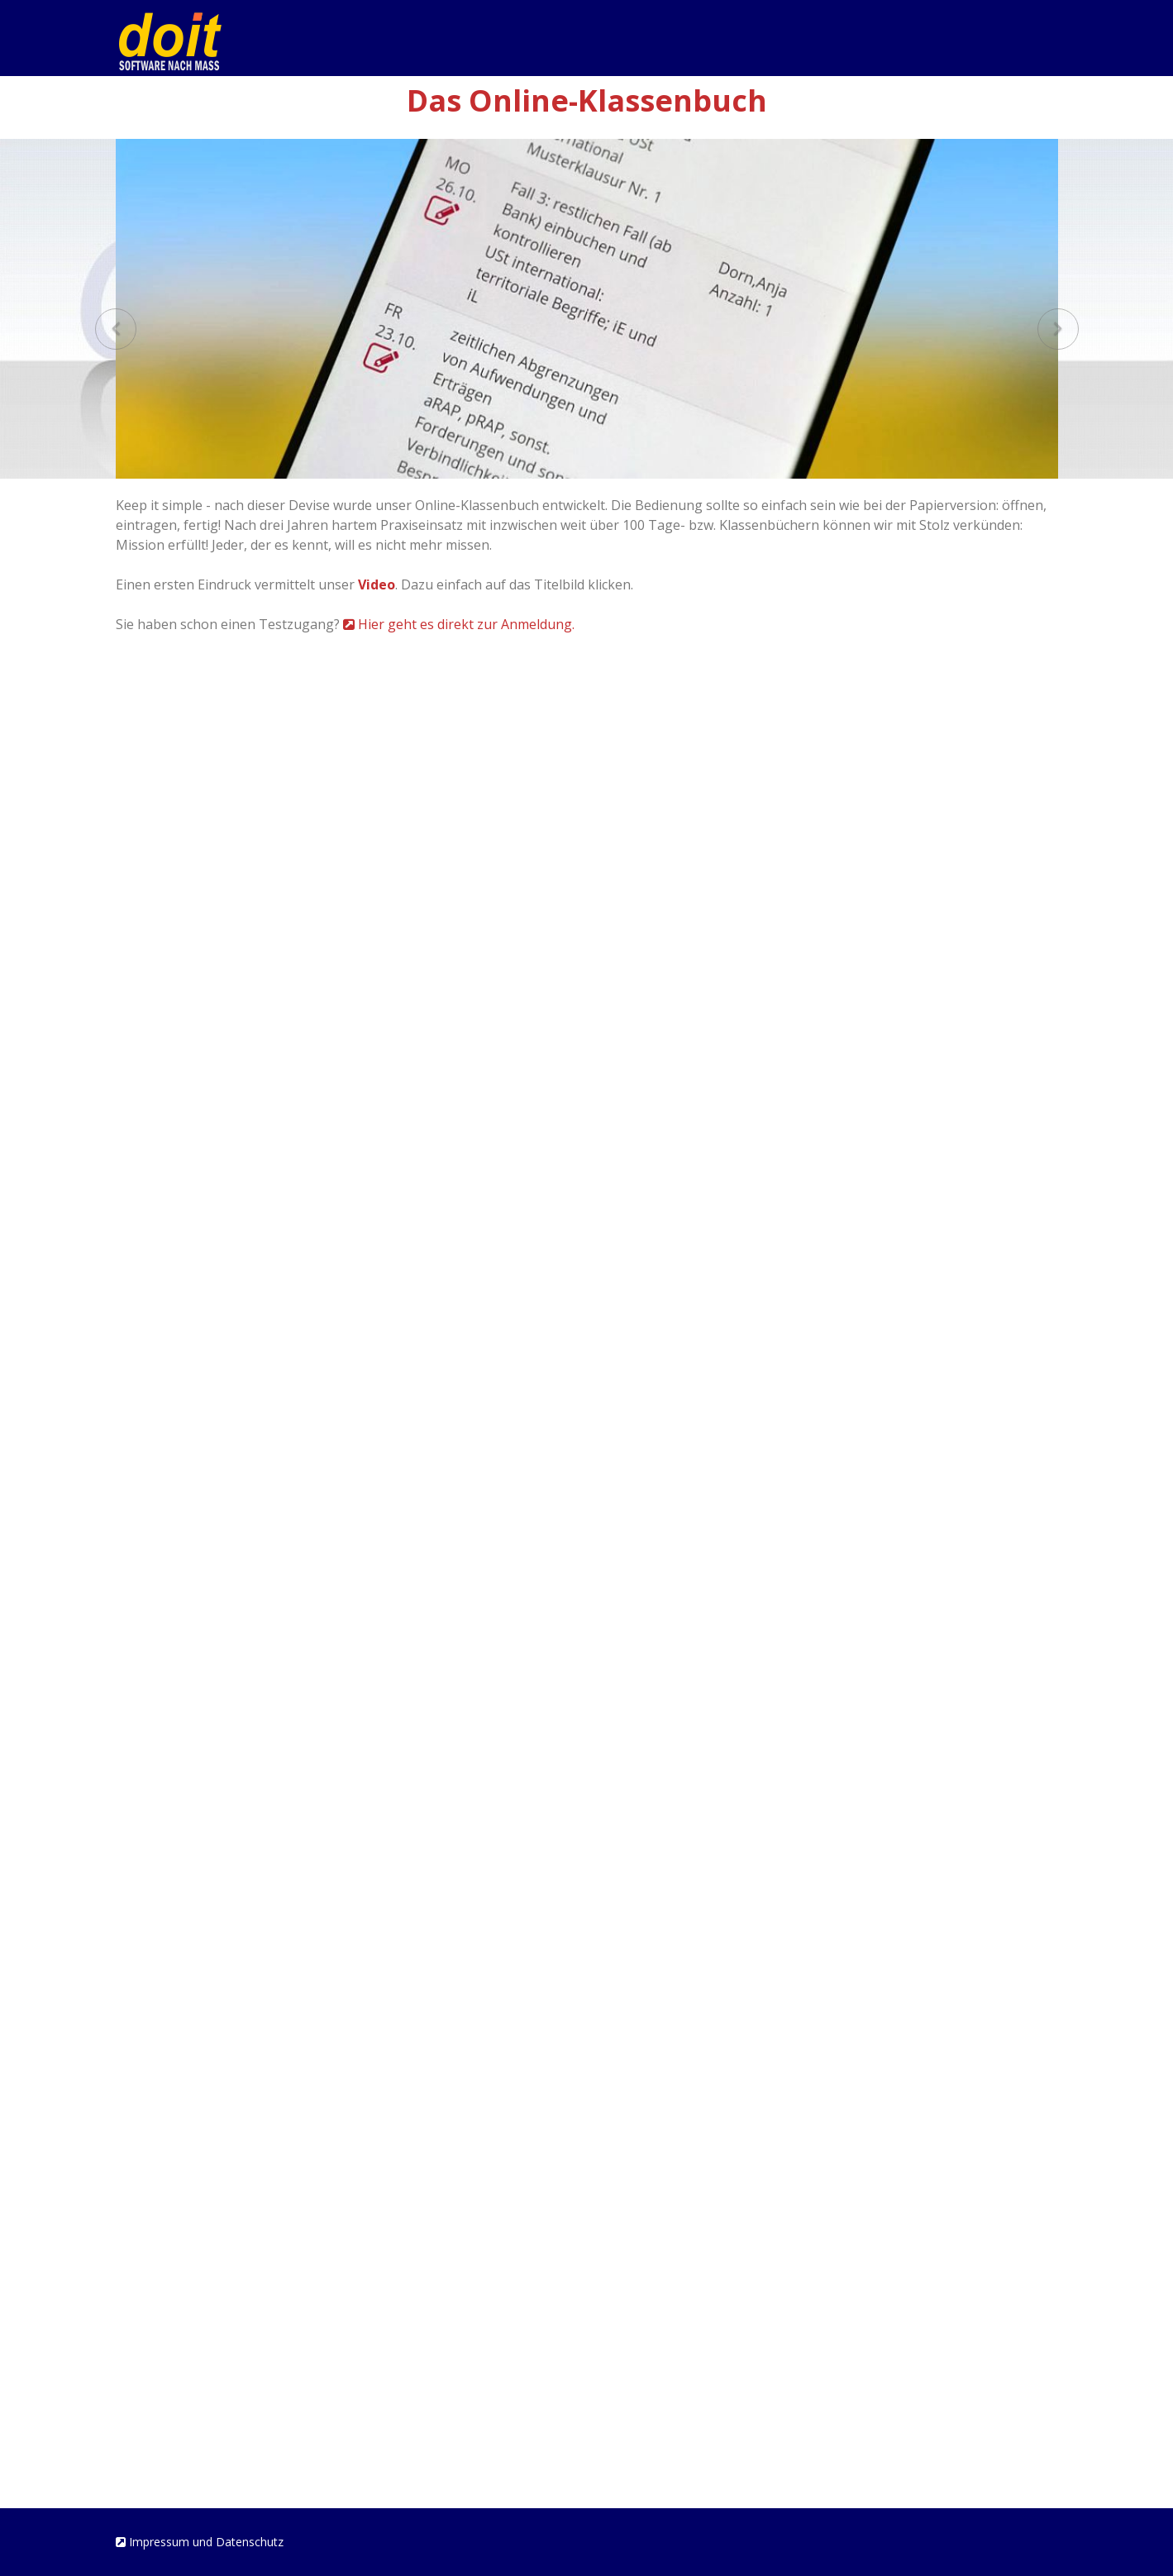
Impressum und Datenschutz (200, 2542)
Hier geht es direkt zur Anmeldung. (459, 624)
